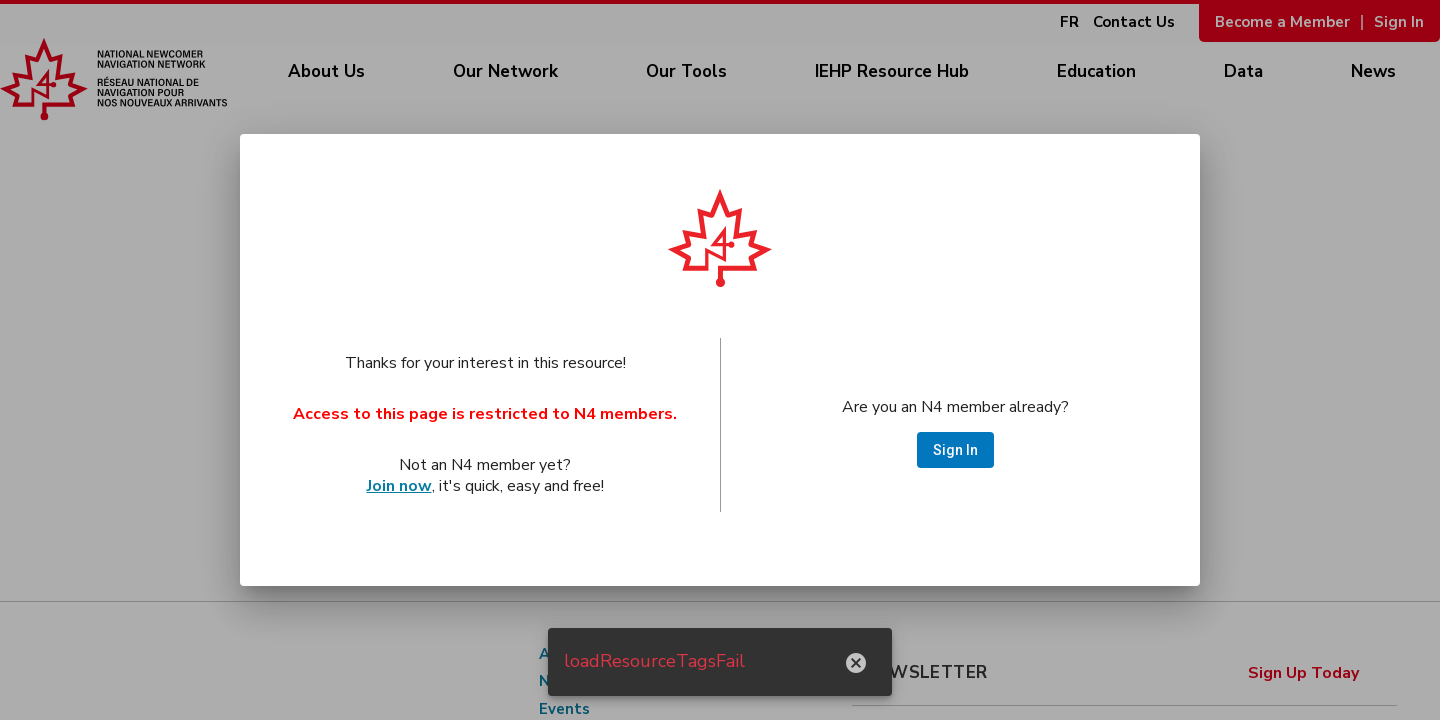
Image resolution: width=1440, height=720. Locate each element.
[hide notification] (856, 662)
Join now (399, 486)
